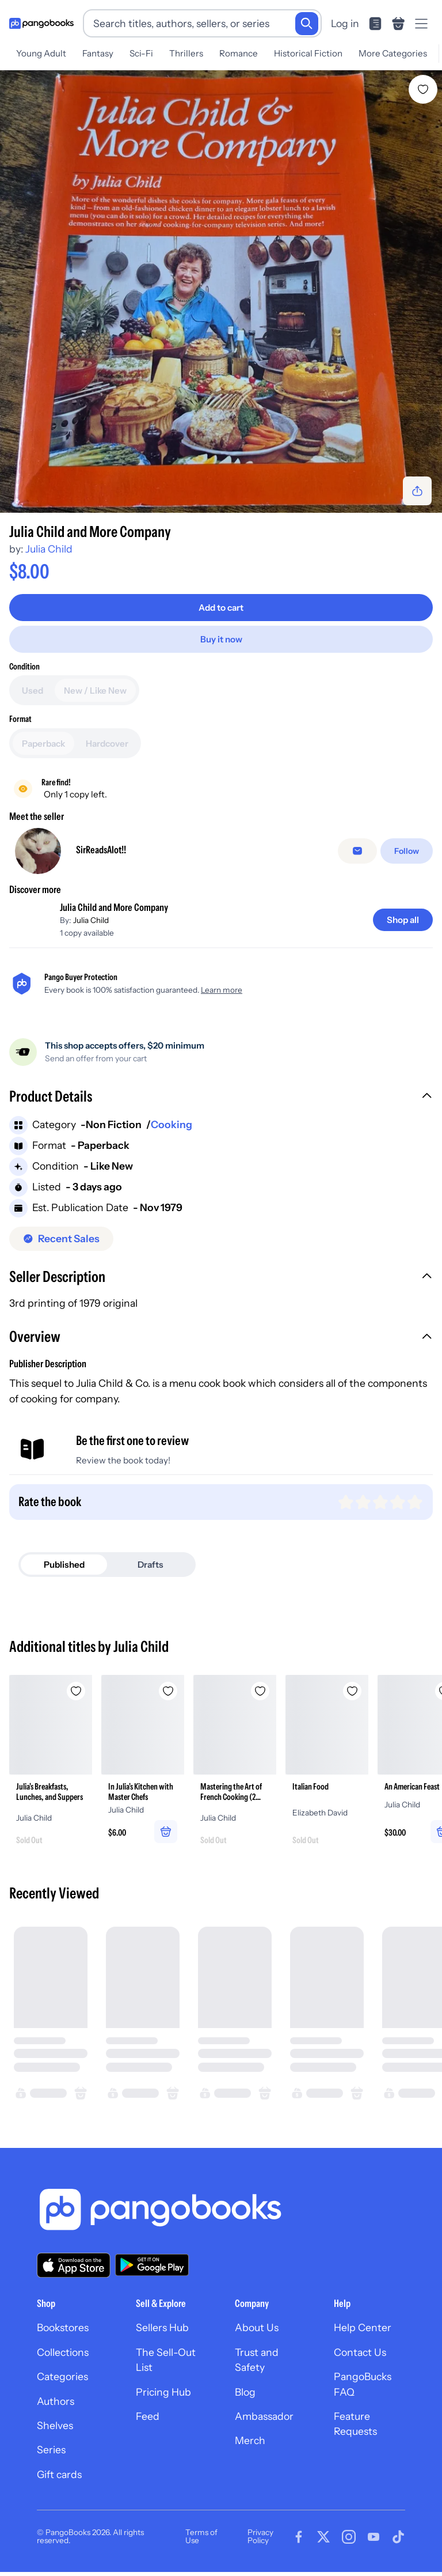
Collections (63, 2352)
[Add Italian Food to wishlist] (352, 1691)
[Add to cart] (221, 607)
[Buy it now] (221, 639)
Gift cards (59, 2474)
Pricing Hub (163, 2392)
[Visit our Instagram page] (349, 2537)
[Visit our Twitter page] (323, 2537)
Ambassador (264, 2416)
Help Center (362, 2327)
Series (51, 2449)
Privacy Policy (260, 2536)
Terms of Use (201, 2536)
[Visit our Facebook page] (299, 2537)
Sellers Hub (162, 2327)
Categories (62, 2376)
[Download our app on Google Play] (152, 2265)
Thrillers (186, 53)
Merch (250, 2440)
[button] (221, 1097)
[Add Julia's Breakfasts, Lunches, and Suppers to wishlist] (76, 1691)
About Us (257, 2327)
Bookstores (63, 2327)
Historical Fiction (308, 53)
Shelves (55, 2425)
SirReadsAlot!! (101, 849)
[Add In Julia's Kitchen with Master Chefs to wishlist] (168, 1691)
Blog (245, 2392)
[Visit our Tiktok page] (398, 2537)
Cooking (171, 1124)
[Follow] (406, 851)
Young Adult (41, 53)
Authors (55, 2401)
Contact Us (360, 2352)
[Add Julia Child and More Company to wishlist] (423, 89)
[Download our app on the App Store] (73, 2265)
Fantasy (97, 53)
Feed (147, 2416)
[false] (357, 851)
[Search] (306, 23)
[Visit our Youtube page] (373, 2537)
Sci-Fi (141, 53)
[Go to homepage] (41, 23)
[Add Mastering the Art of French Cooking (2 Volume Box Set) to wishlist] (260, 1691)
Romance (238, 53)
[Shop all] (403, 920)
